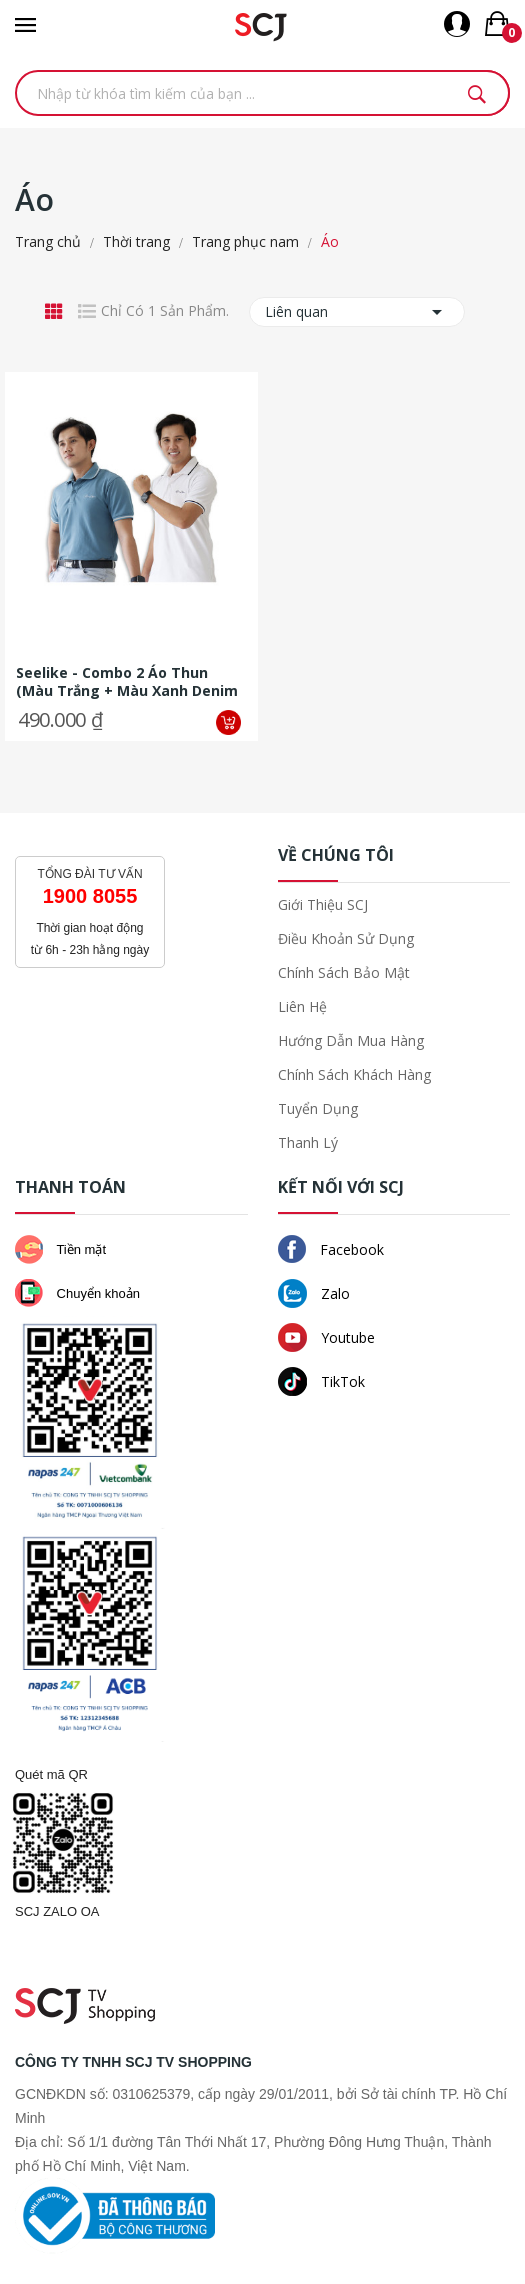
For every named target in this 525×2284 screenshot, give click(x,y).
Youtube (326, 1337)
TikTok (321, 1381)
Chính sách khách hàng (354, 1074)
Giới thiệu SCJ (323, 904)
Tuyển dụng (318, 1108)
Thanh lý (308, 1142)
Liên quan (357, 312)
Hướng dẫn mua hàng (351, 1040)
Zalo (314, 1293)
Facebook (331, 1249)
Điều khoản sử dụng (346, 938)
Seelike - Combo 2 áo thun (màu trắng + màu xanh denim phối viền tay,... (127, 682)
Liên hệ (302, 1006)
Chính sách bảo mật (344, 972)
